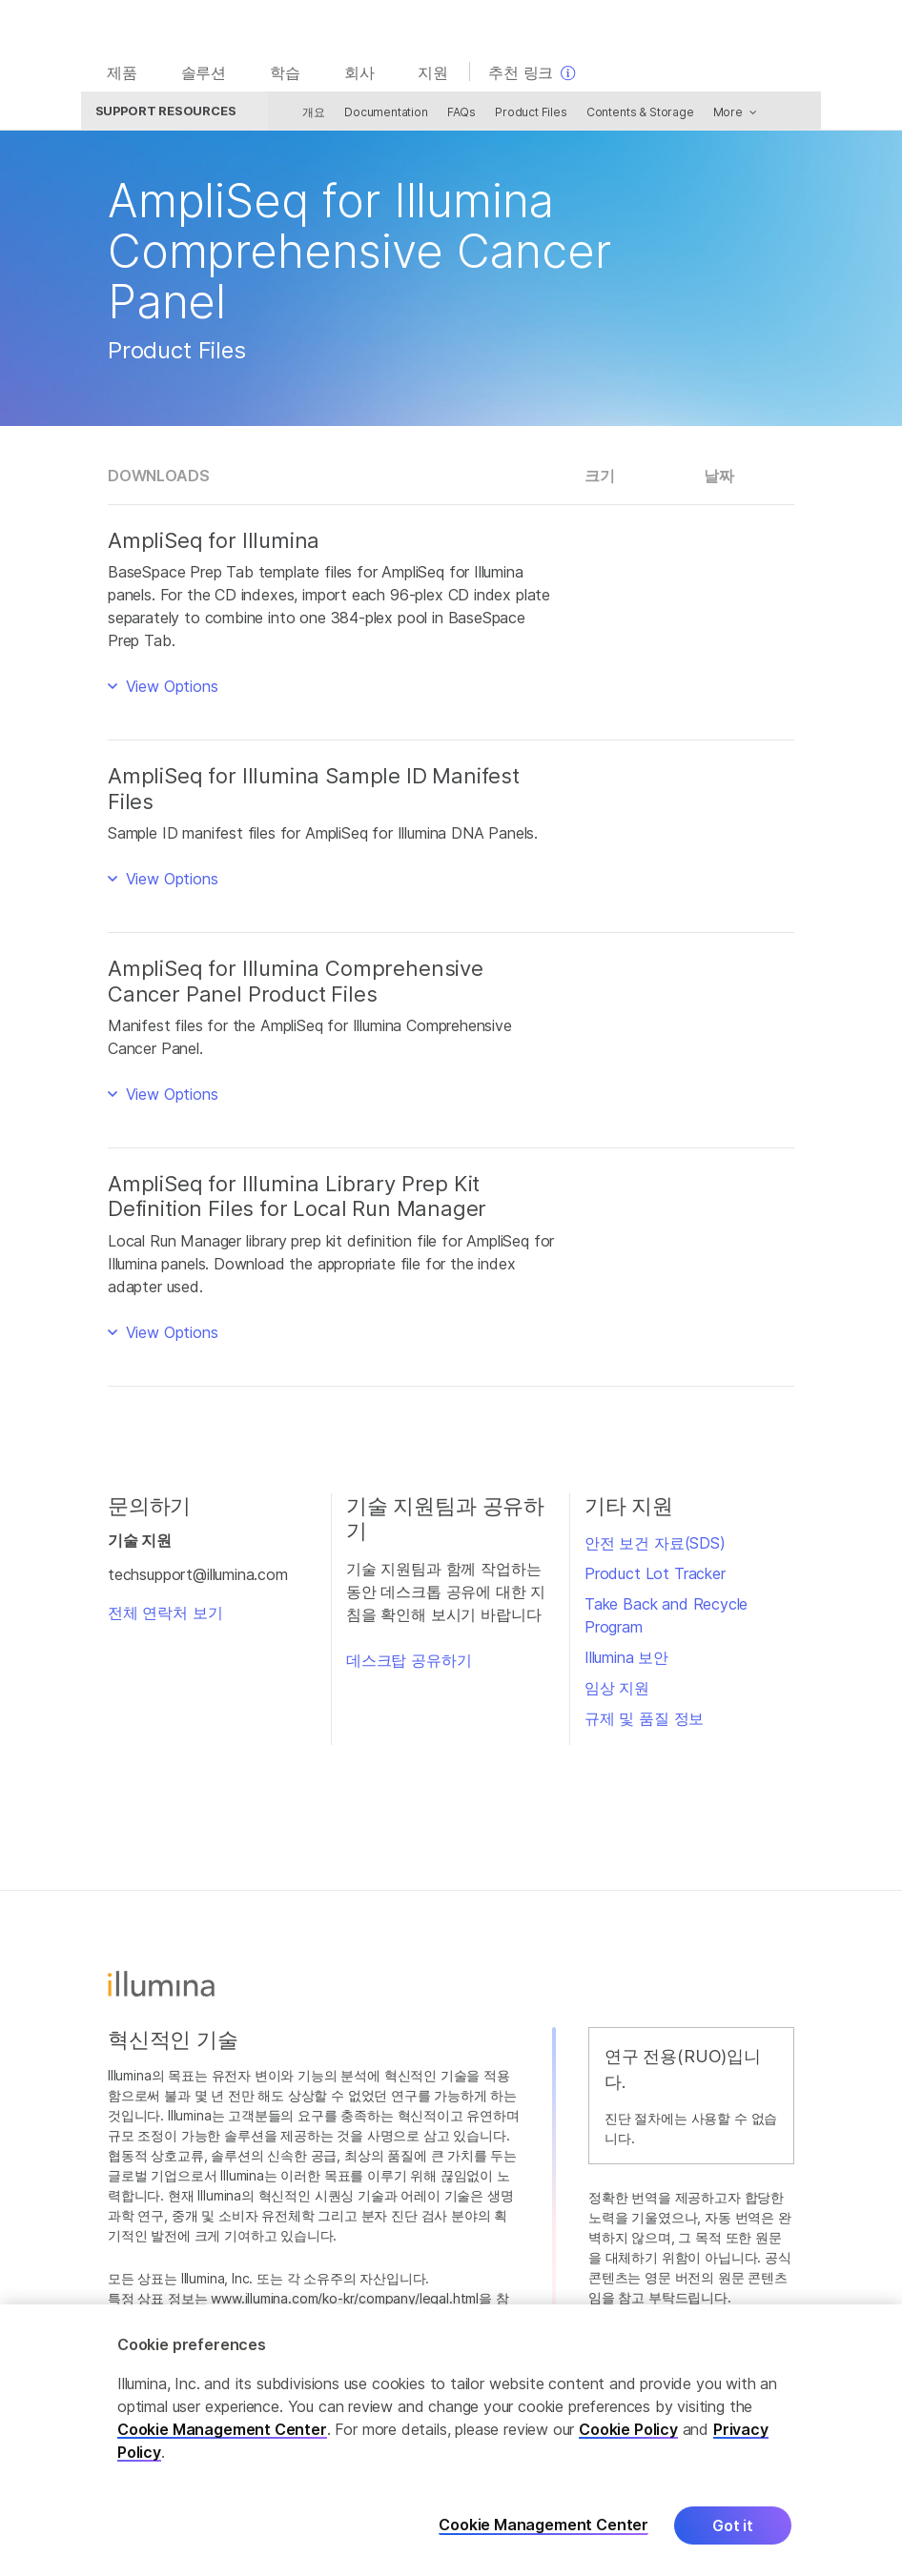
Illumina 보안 (626, 1662)
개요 (301, 117)
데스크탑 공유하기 (408, 1664)
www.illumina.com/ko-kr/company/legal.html (345, 2303)
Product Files (518, 117)
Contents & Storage (627, 117)
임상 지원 (616, 1692)
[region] (451, 2440)
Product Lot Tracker (655, 1578)
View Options (169, 690)
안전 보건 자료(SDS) (655, 1547)
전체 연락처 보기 (165, 1617)
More (714, 117)
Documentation (374, 117)
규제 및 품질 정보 (644, 1723)
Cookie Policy (628, 2429)
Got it (732, 2525)
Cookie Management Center (222, 2429)
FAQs (448, 117)
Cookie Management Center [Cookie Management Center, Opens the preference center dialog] (543, 2525)
